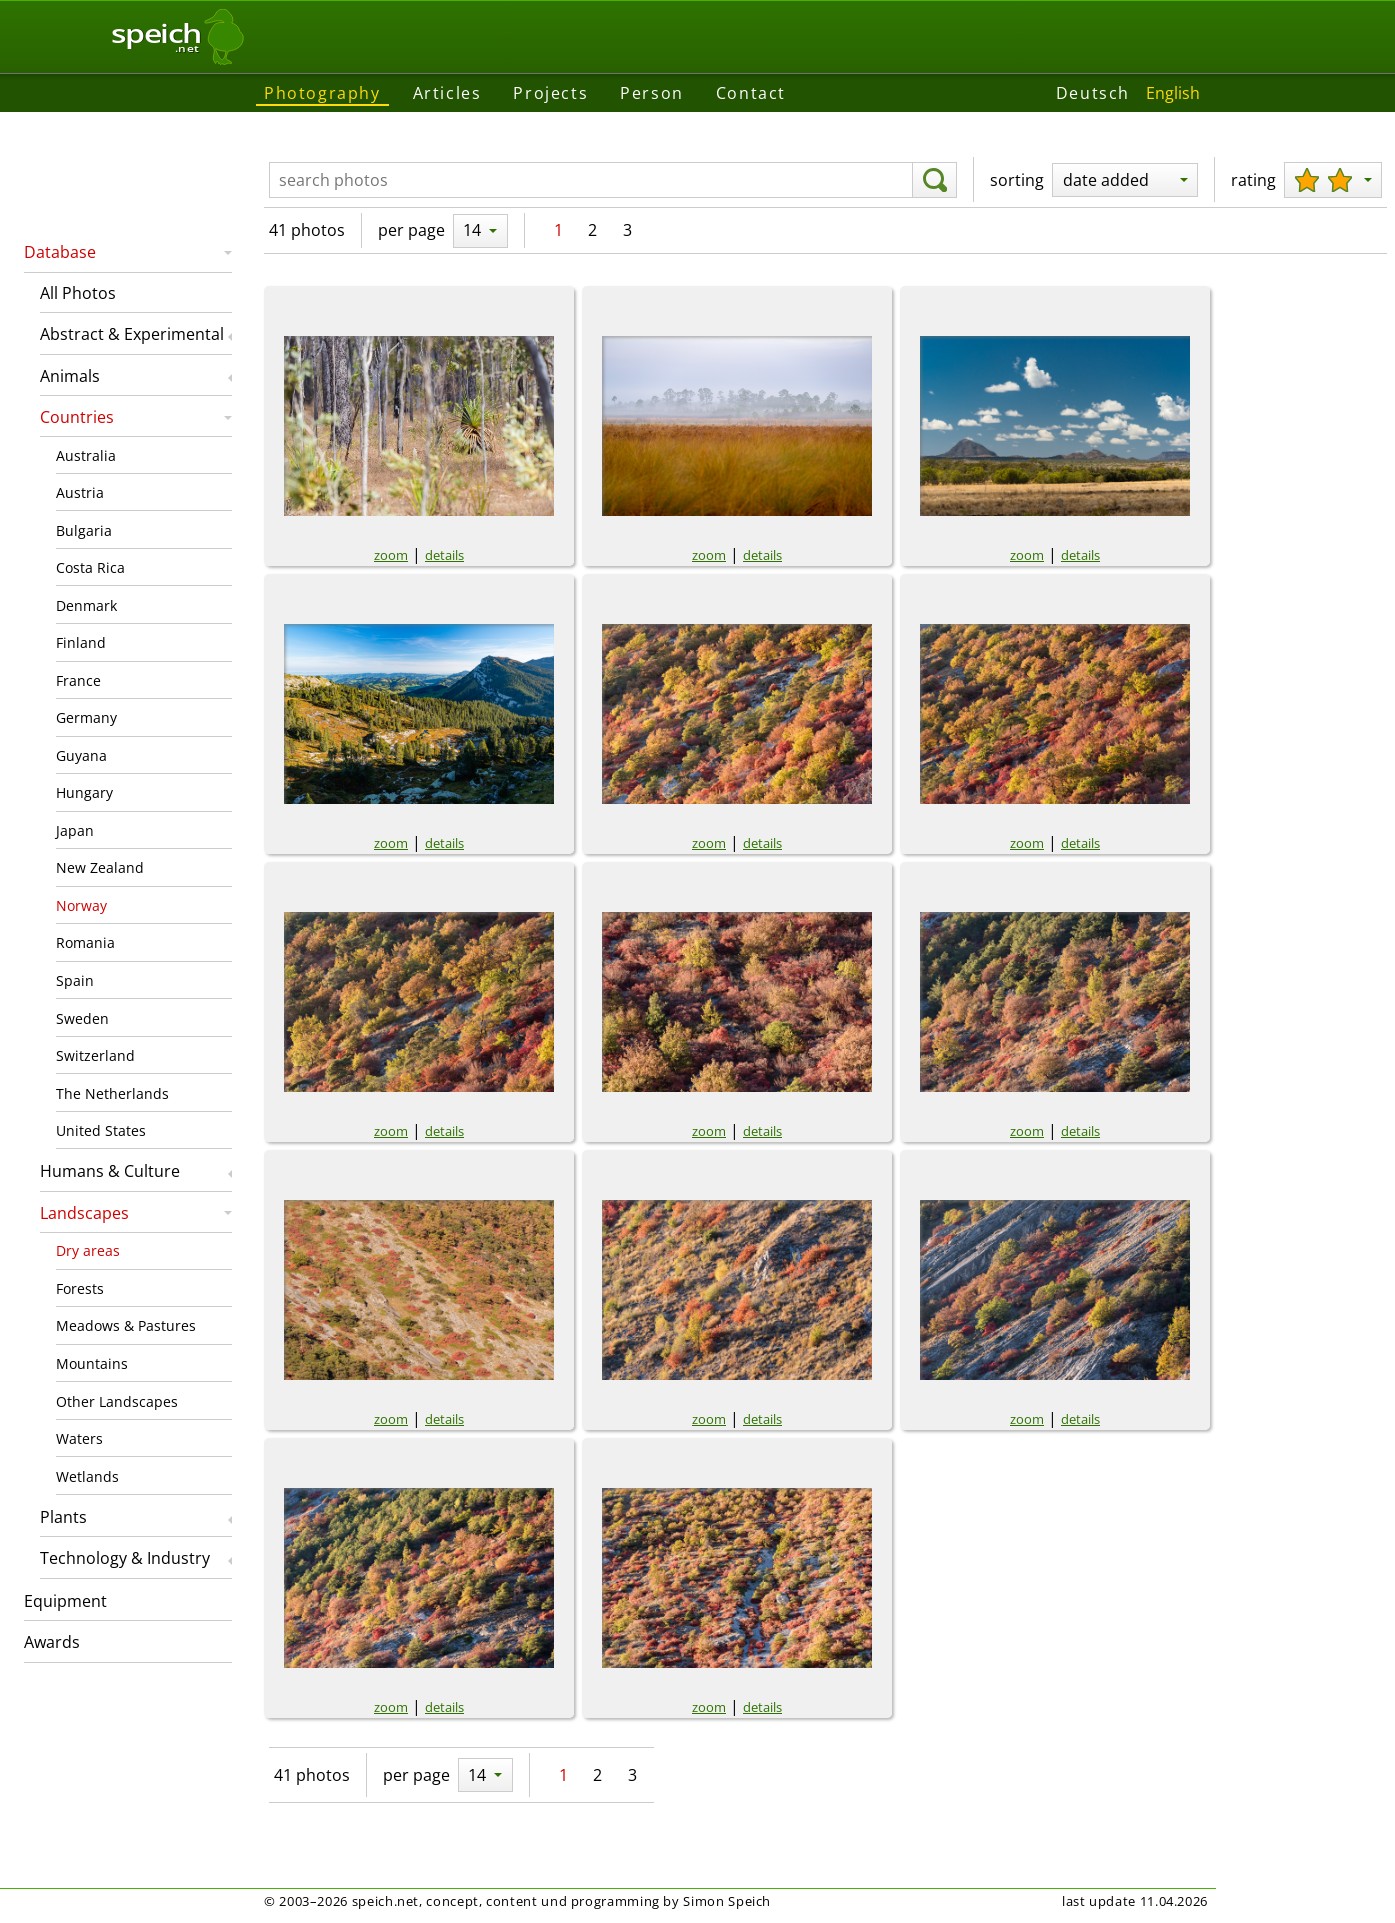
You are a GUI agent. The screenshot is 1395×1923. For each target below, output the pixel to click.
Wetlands (87, 1476)
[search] (934, 180)
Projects (550, 93)
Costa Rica (90, 567)
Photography (322, 93)
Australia (86, 455)
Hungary (84, 792)
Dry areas (88, 1250)
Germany (86, 717)
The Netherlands (112, 1093)
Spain (75, 980)
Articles (447, 93)
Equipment (65, 1601)
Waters (79, 1438)
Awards (52, 1642)
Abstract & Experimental (132, 334)
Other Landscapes (117, 1401)
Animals (70, 376)
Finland (81, 642)
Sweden (82, 1018)
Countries (77, 417)
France (78, 680)
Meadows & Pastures (126, 1325)
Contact (751, 93)
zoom (391, 555)
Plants (63, 1517)
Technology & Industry (125, 1558)
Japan (75, 830)
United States (101, 1130)
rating (1253, 180)
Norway (81, 905)
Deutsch (1093, 93)
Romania (85, 942)
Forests (80, 1288)
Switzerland (95, 1055)
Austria (80, 492)
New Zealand (100, 867)
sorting (1017, 180)
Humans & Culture (110, 1171)
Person (652, 93)
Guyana (81, 755)
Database (60, 252)
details (444, 555)
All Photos (78, 293)
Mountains (92, 1363)
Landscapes (84, 1213)
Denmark (86, 605)
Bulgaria (84, 530)
